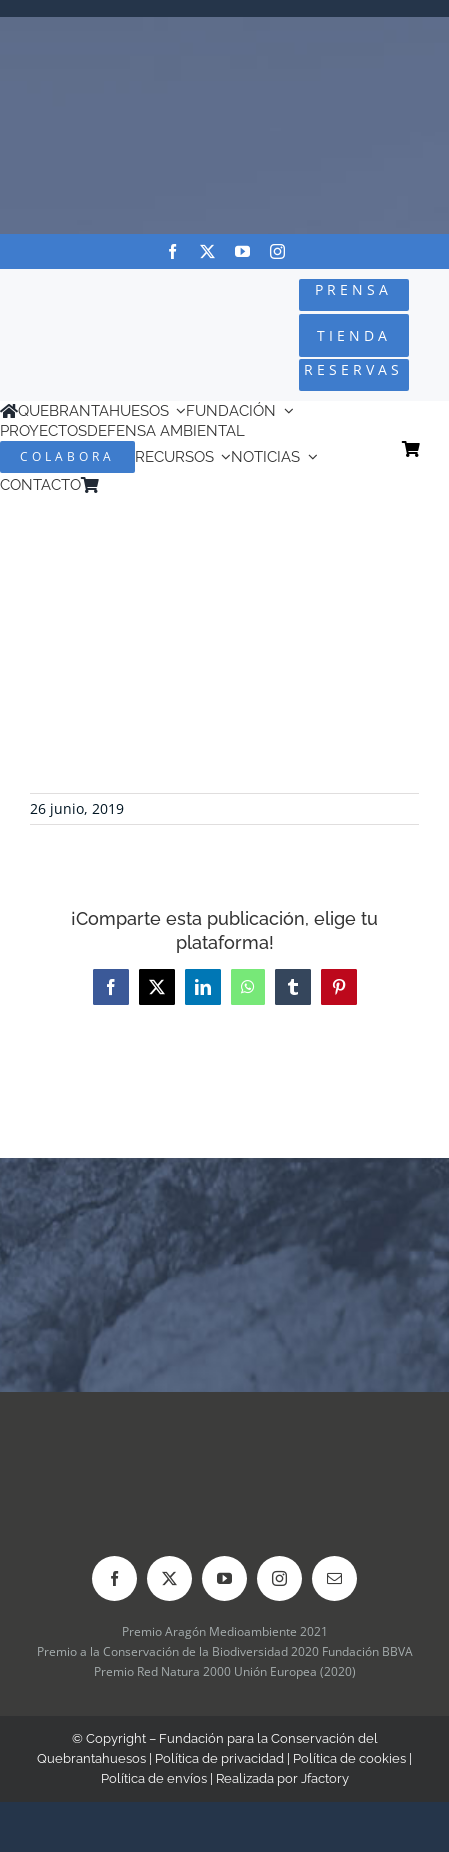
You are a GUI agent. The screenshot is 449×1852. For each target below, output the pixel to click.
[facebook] (172, 251)
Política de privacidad (219, 1758)
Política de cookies (349, 1758)
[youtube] (242, 251)
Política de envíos (154, 1778)
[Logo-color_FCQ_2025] (75, 314)
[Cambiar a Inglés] (136, 485)
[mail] (334, 1578)
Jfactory (325, 1778)
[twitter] (207, 251)
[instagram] (277, 251)
